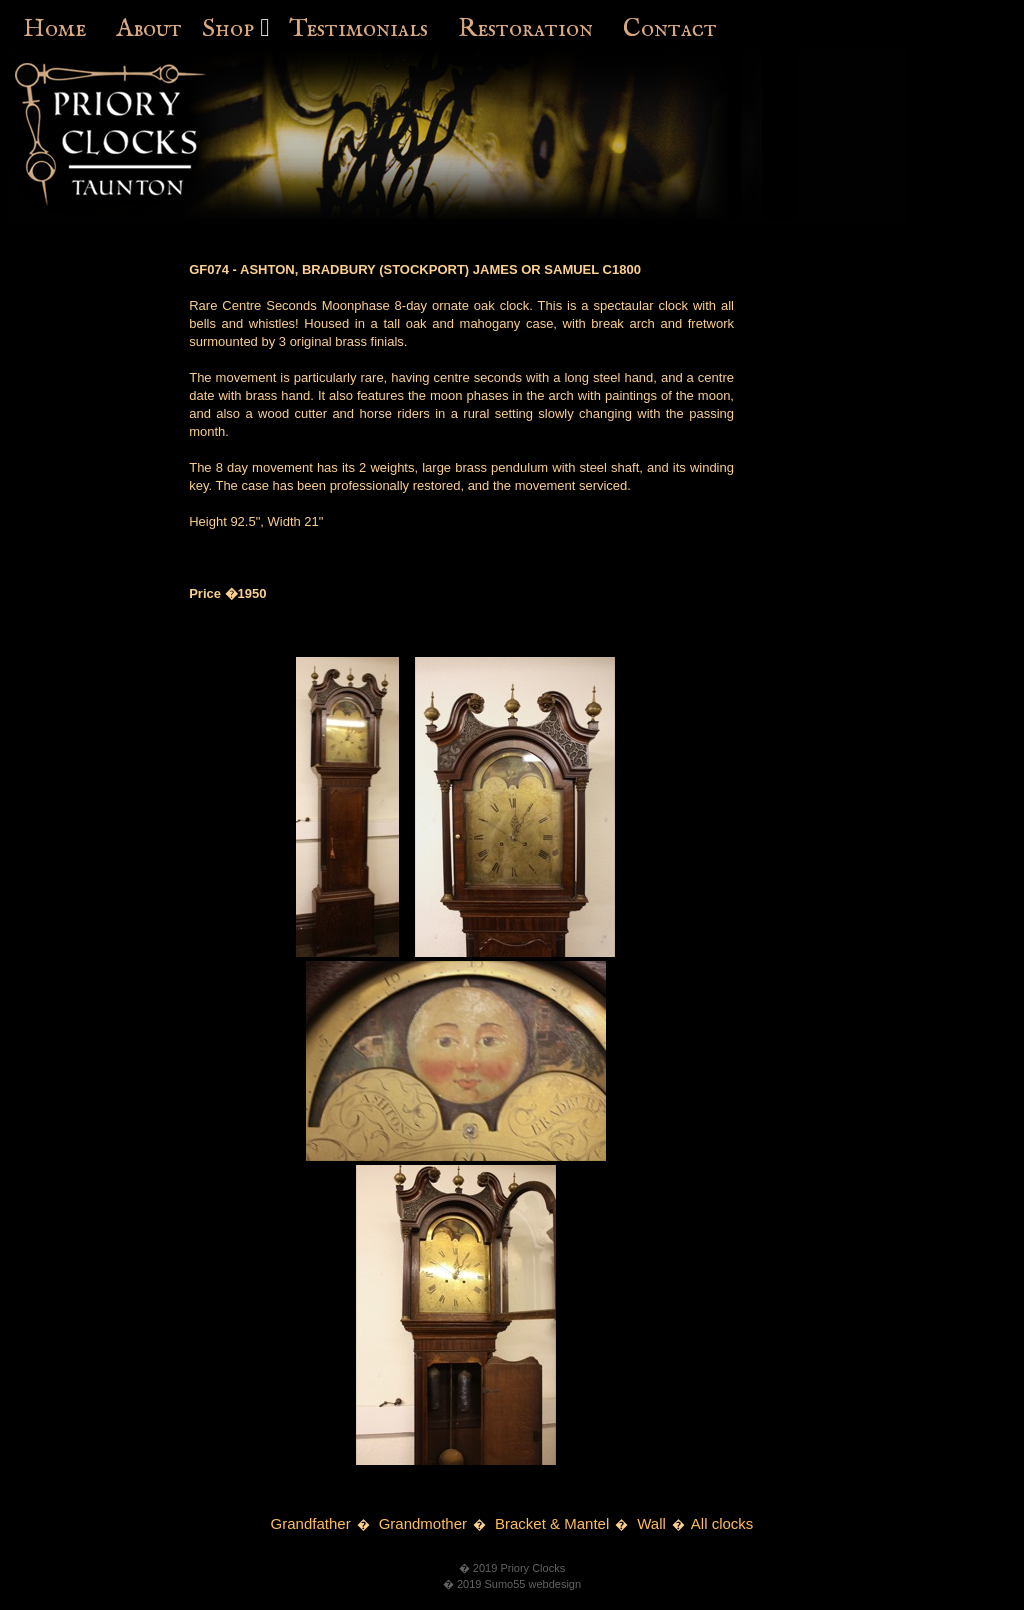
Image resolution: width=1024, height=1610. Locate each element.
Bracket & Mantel (552, 1523)
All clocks (722, 1523)
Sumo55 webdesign (532, 1584)
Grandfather (311, 1523)
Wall (651, 1523)
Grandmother (423, 1523)
